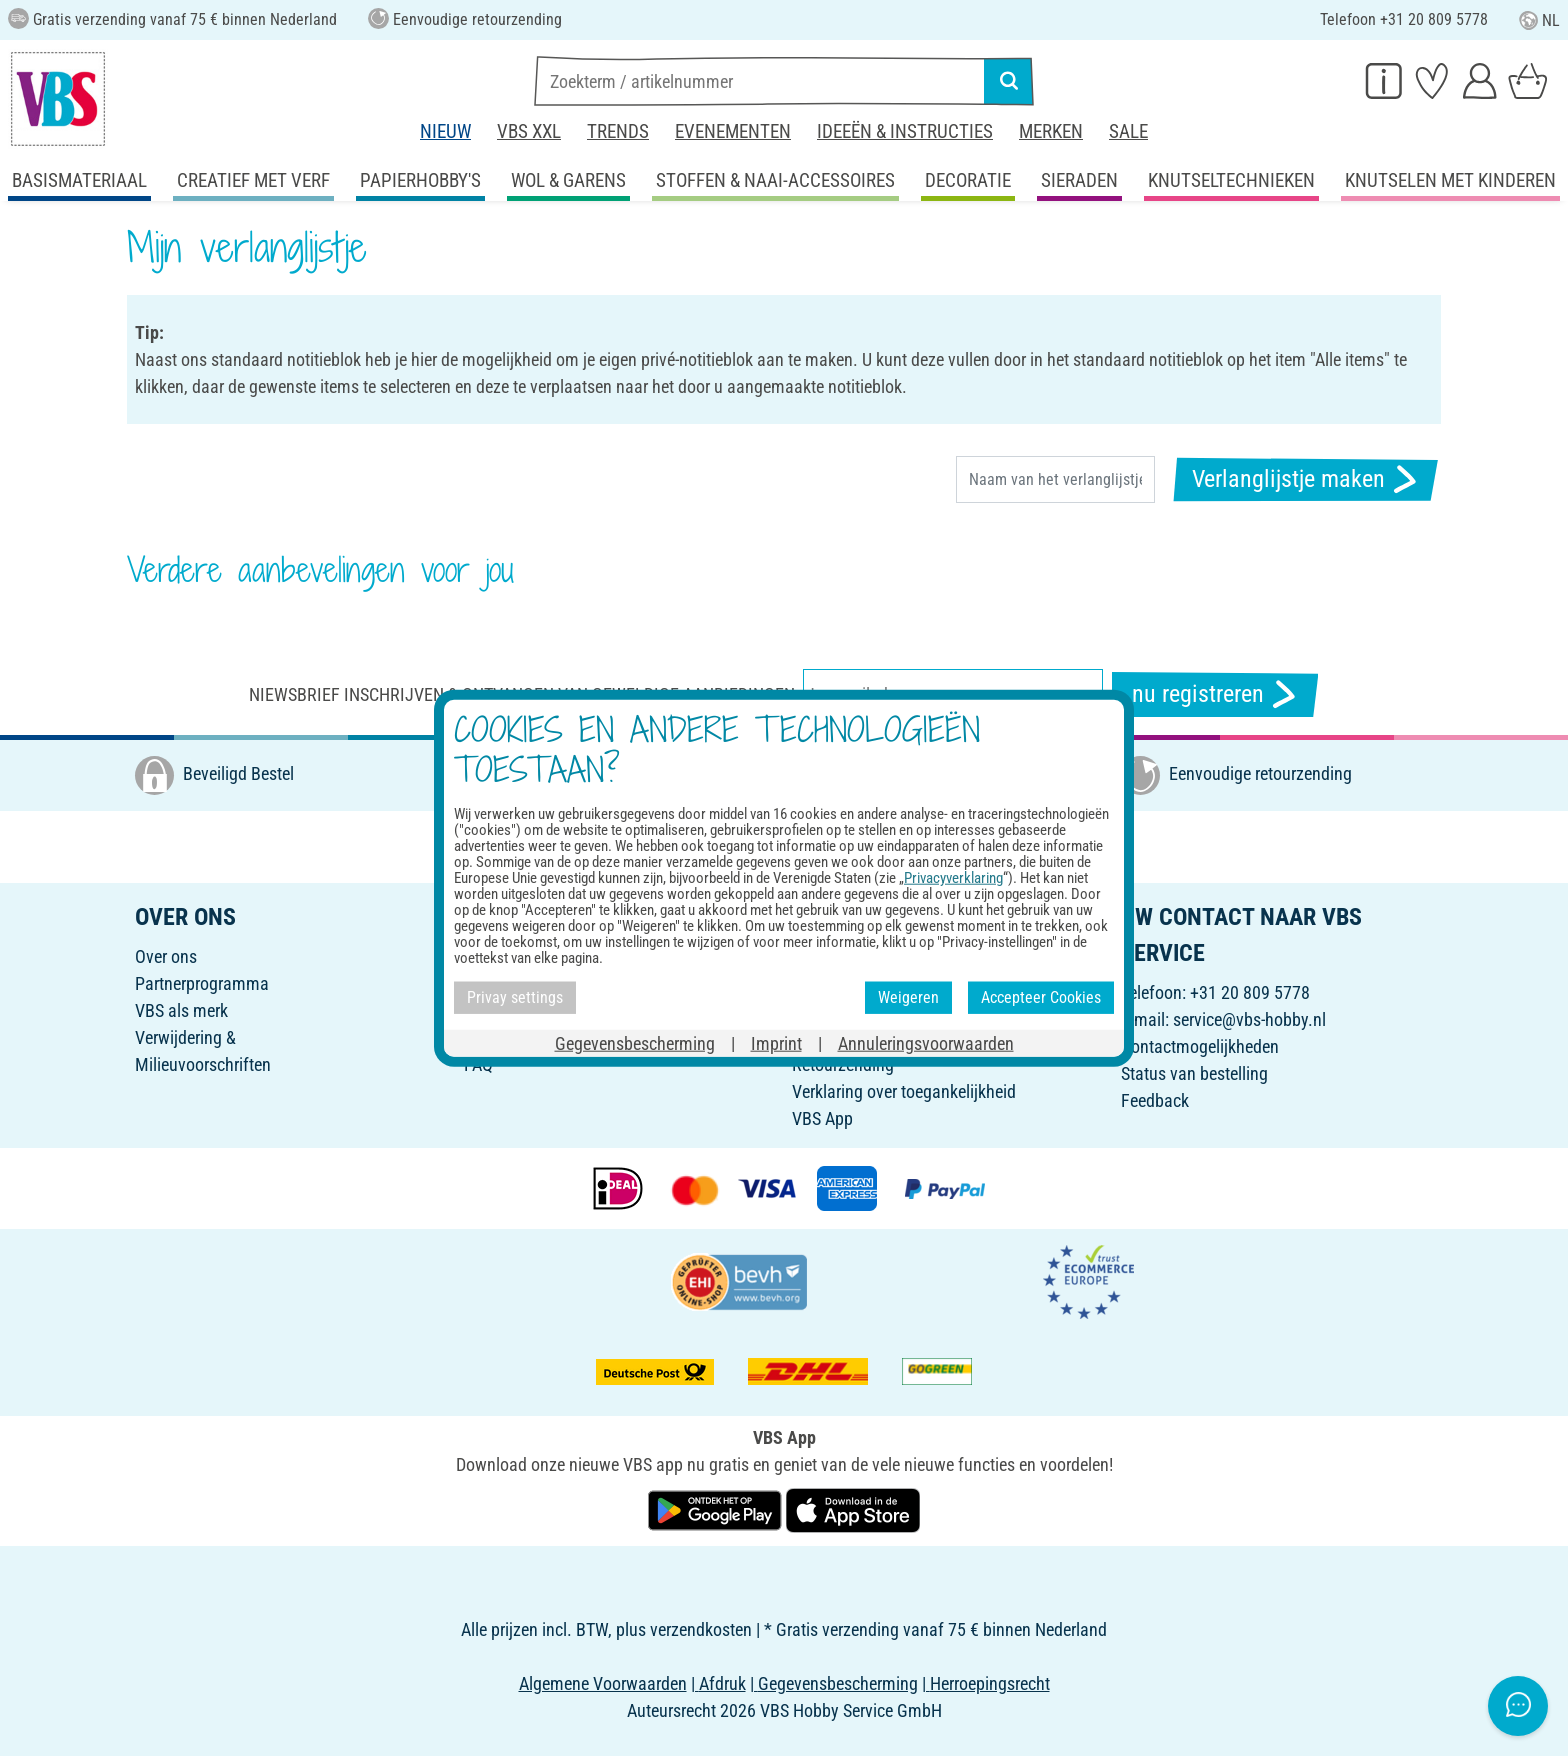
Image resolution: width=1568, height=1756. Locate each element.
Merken (1051, 131)
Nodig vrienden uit (528, 983)
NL (1539, 20)
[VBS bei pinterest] (830, 845)
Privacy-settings (848, 1037)
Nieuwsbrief (506, 1010)
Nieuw (445, 131)
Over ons (166, 956)
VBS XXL (529, 131)
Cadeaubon (504, 956)
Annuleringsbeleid (855, 1010)
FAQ (478, 1064)
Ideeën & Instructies (905, 131)
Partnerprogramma (202, 983)
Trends (618, 131)
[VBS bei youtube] (874, 845)
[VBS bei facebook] (742, 845)
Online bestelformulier (869, 956)
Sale (1128, 131)
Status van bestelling (1194, 1073)
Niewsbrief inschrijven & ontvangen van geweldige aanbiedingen (522, 694)
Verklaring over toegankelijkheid (904, 1091)
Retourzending (843, 1064)
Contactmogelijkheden (1200, 1046)
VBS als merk (181, 1010)
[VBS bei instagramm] (786, 845)
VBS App (822, 1118)
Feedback (1155, 1100)
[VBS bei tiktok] (918, 845)
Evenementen (733, 131)
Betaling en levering (861, 983)
